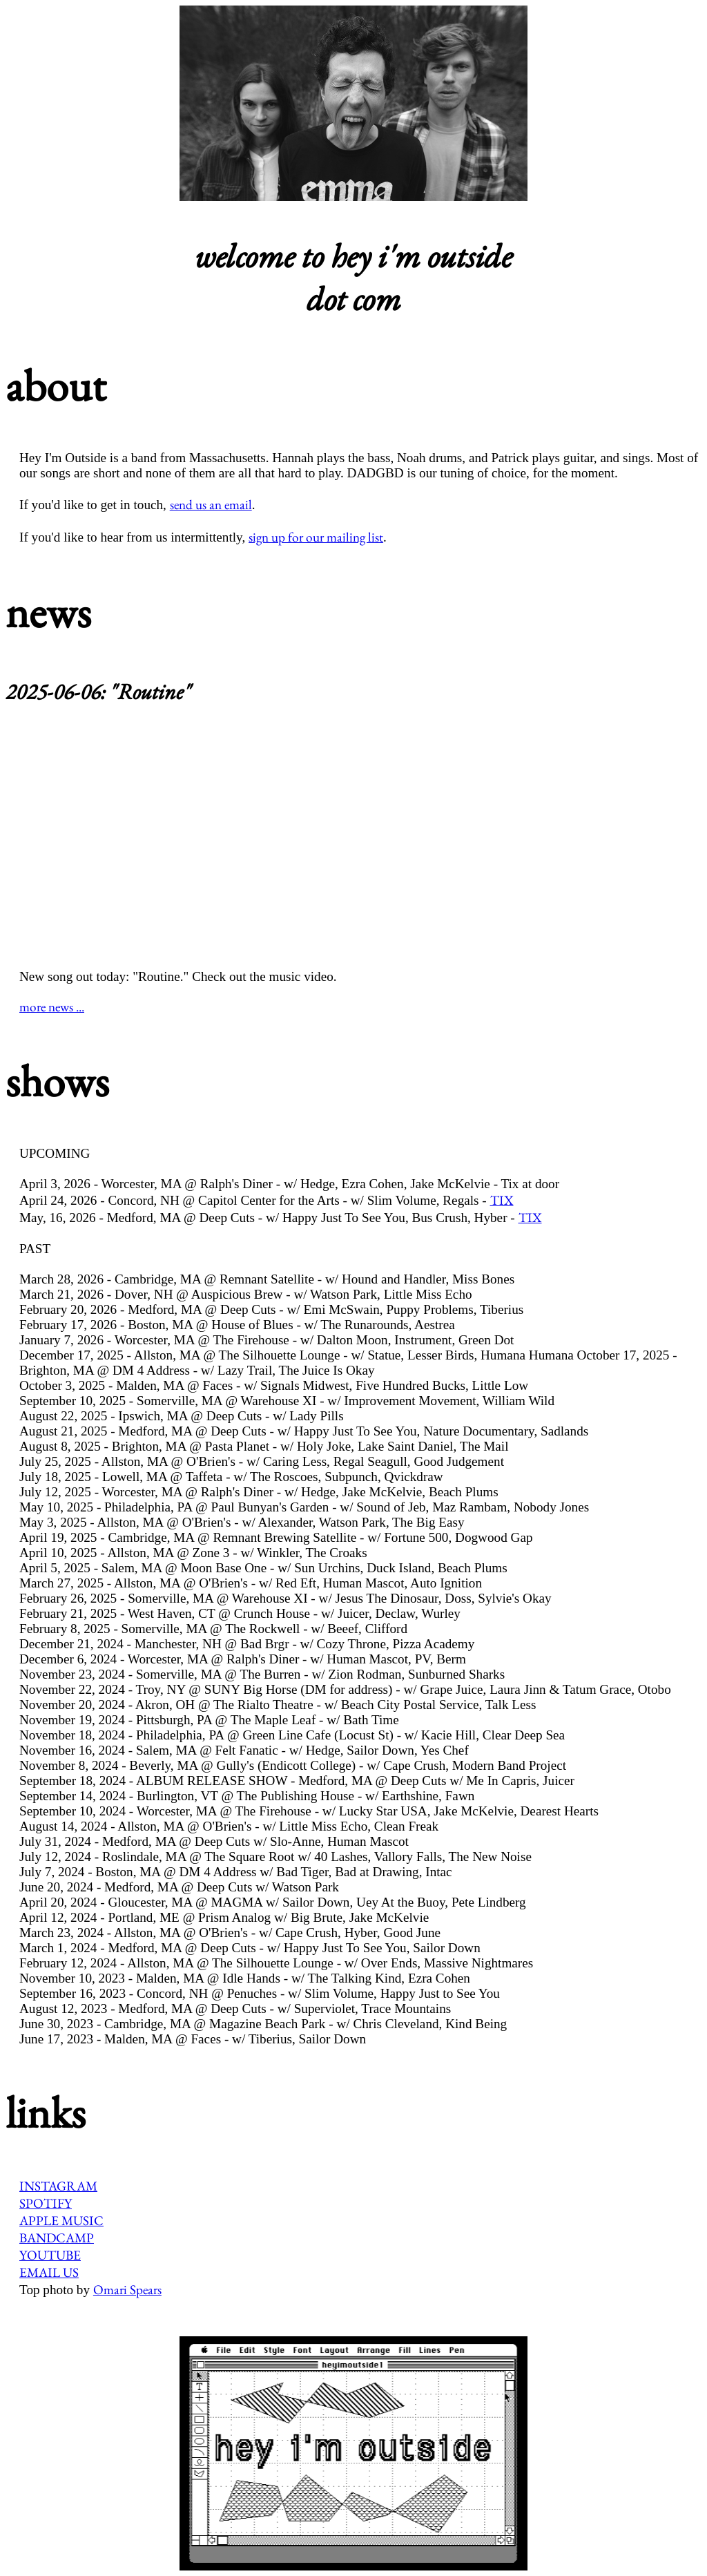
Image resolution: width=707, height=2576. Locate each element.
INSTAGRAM (58, 2186)
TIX (502, 1200)
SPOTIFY (45, 2203)
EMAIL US (49, 2272)
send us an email (211, 504)
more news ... (51, 1006)
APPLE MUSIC (61, 2220)
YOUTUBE (50, 2255)
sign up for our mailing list (316, 537)
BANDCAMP (56, 2237)
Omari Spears (127, 2289)
